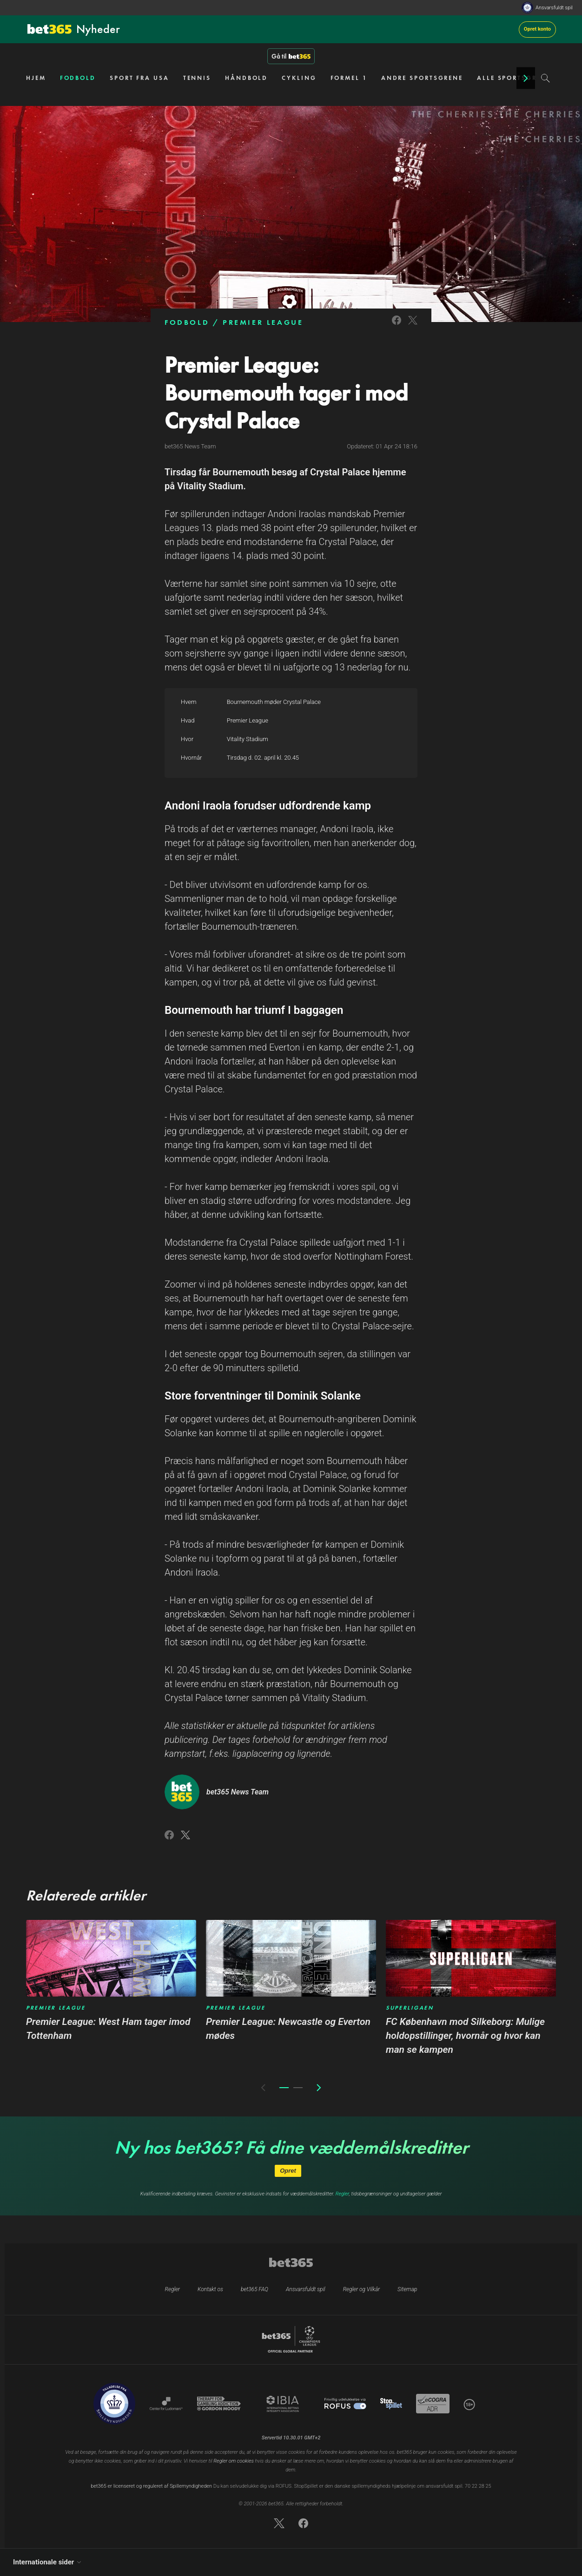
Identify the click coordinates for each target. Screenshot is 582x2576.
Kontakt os (210, 2289)
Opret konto (537, 29)
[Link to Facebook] (396, 325)
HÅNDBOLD (246, 78)
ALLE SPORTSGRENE (514, 78)
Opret (288, 2170)
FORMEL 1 (349, 78)
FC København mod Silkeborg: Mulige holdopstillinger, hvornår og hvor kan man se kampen (465, 2035)
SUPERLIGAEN (410, 2007)
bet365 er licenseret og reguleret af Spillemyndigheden (151, 2486)
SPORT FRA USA (139, 78)
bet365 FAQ (254, 2289)
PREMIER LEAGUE (263, 322)
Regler (342, 2194)
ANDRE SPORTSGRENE (422, 78)
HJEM (36, 78)
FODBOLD (78, 78)
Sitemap (407, 2289)
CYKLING (299, 78)
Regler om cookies (233, 2461)
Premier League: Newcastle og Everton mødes (288, 2028)
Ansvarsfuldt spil (554, 8)
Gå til (291, 56)
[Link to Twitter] (412, 325)
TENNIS (197, 78)
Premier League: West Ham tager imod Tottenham (108, 2028)
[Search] (545, 78)
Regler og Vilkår (361, 2289)
